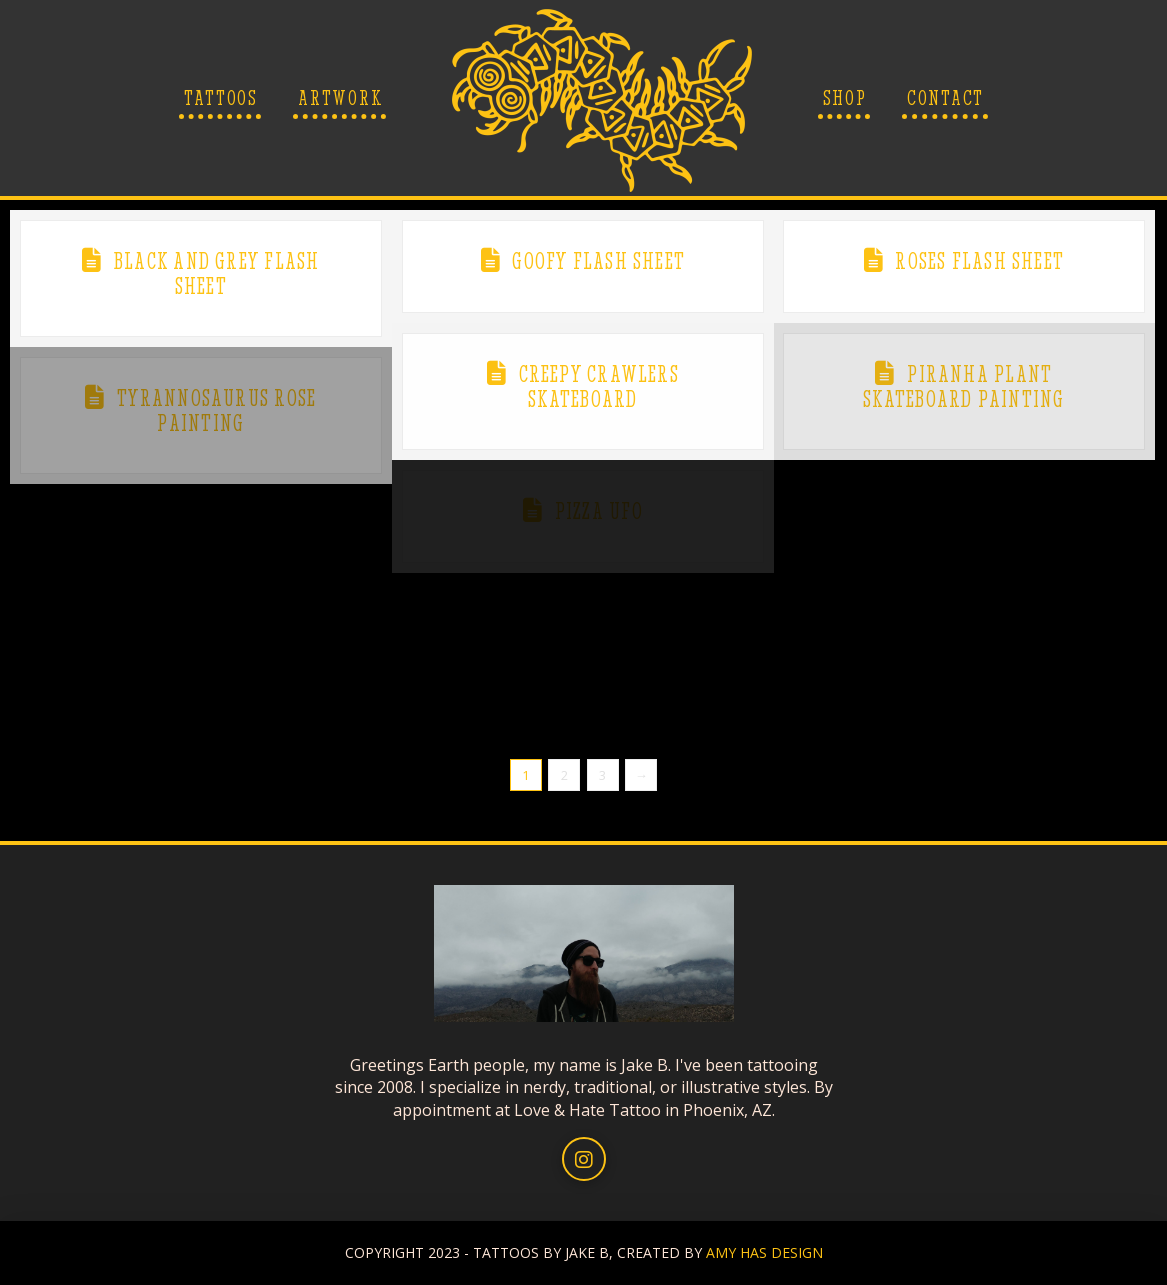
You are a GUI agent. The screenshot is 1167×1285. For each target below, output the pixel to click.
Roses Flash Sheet (979, 261)
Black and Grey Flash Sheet (217, 273)
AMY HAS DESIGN (764, 1252)
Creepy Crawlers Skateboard (599, 386)
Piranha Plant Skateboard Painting (963, 386)
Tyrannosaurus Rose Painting (216, 410)
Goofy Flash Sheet (598, 261)
